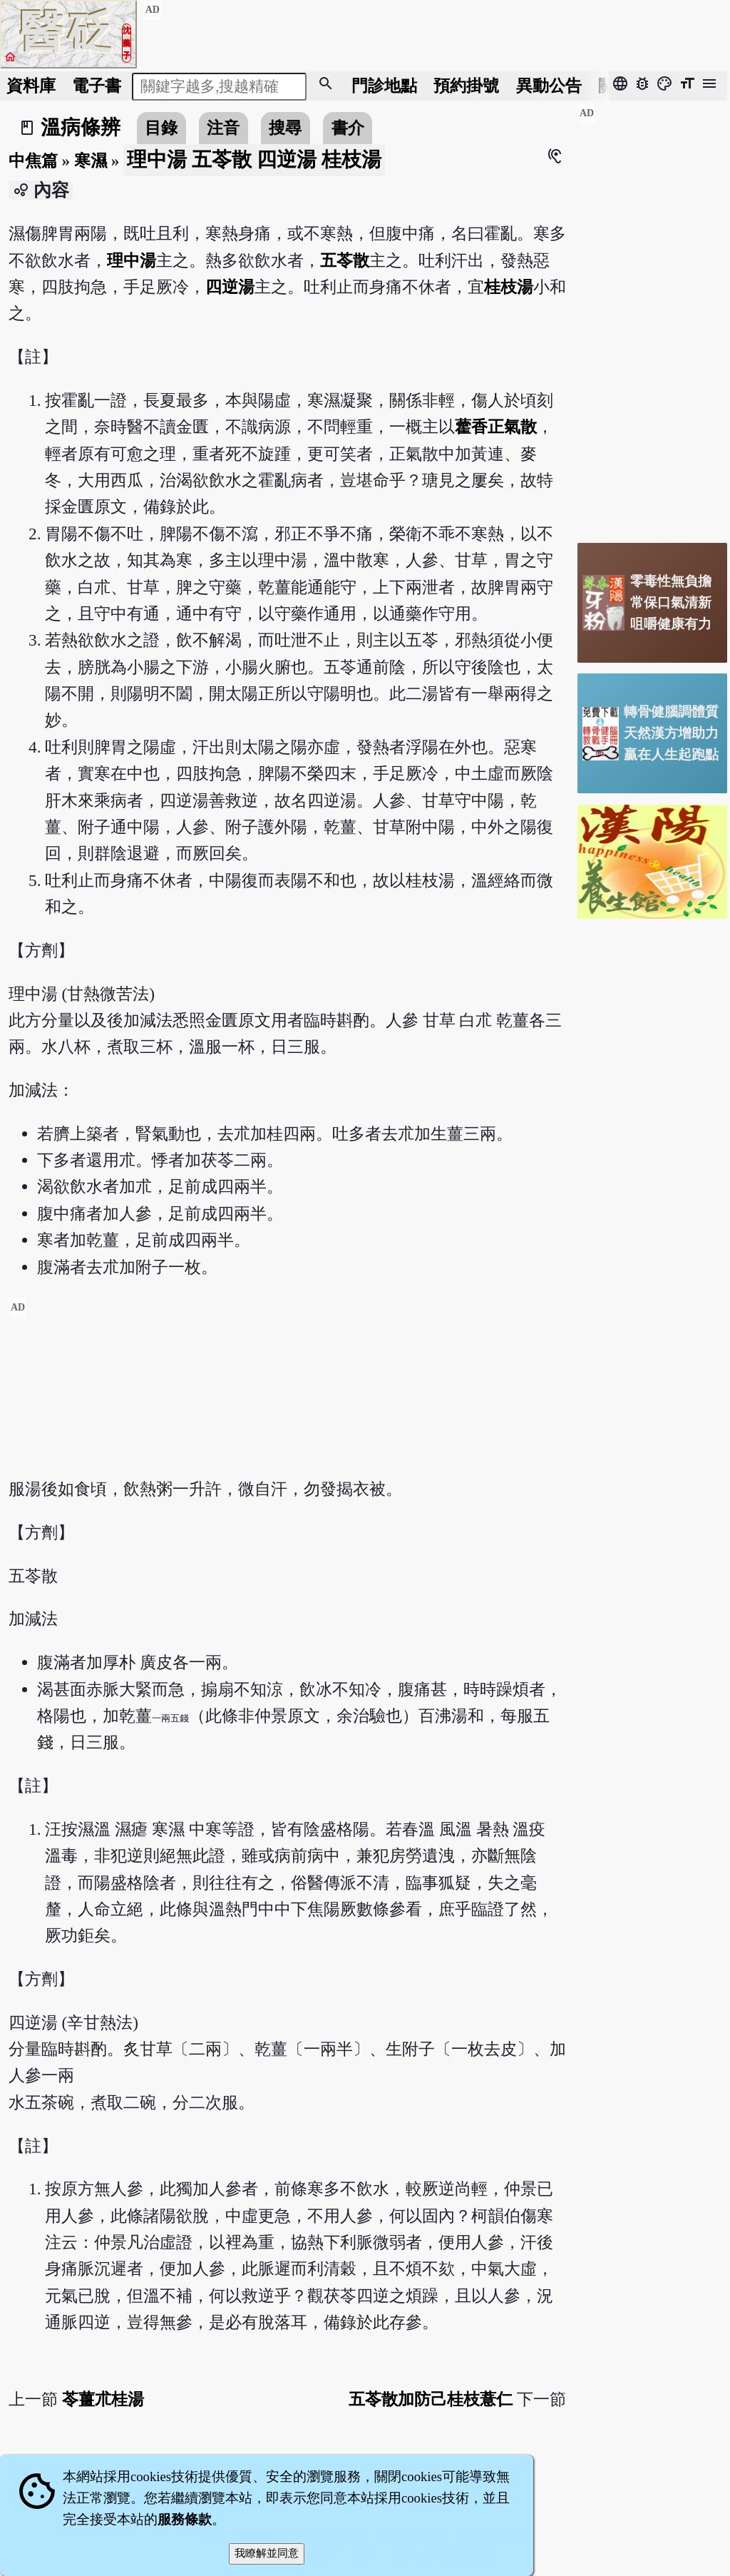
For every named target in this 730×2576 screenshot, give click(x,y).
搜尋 (285, 127)
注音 (223, 127)
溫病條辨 (80, 127)
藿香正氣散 (496, 426)
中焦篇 (33, 160)
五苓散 (344, 260)
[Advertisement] (287, 1397)
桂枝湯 (508, 287)
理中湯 (131, 260)
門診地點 (384, 85)
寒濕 (90, 160)
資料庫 (31, 85)
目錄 (161, 127)
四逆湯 (230, 287)
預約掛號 (466, 85)
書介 (347, 127)
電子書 (96, 85)
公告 (549, 85)
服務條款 (185, 2519)
